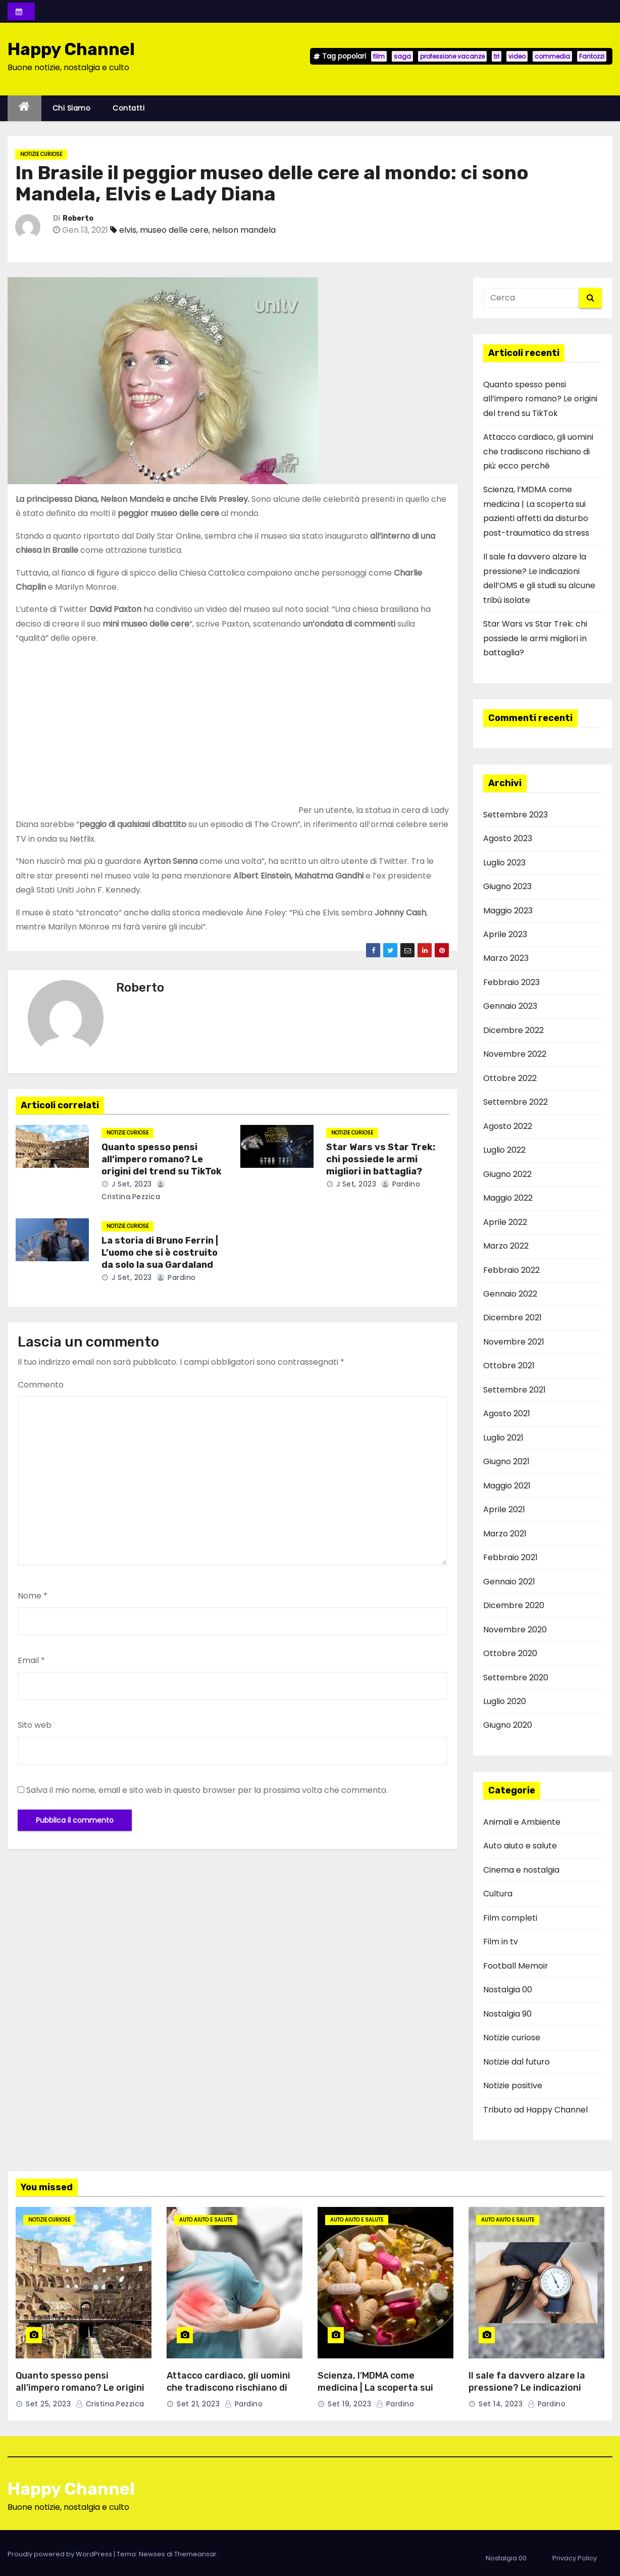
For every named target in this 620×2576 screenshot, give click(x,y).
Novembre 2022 (514, 1054)
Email (31, 1660)
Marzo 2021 (505, 1533)
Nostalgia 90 (507, 2014)
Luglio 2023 (504, 862)
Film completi (510, 1918)
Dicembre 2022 (513, 1030)
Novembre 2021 (513, 1342)
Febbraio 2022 (511, 1270)
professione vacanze (452, 56)
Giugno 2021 (506, 1461)
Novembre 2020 (515, 1629)
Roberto (78, 218)
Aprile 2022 (505, 1222)
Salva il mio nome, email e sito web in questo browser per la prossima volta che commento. (207, 1790)
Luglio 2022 (504, 1150)
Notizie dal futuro (516, 2062)
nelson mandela (244, 230)
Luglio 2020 (504, 1701)
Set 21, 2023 (198, 2404)
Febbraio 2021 (510, 1557)
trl (496, 56)
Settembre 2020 (515, 1677)
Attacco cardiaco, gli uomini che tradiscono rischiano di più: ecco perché (538, 451)
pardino (401, 1184)
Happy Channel (71, 49)
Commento (41, 1384)
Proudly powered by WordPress (61, 2554)
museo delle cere (174, 230)
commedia (552, 56)
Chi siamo (72, 108)
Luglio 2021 (503, 1438)
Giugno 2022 (507, 1174)
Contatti (128, 108)
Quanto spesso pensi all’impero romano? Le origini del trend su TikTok (161, 1159)
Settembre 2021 (514, 1390)
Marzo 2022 (506, 1246)
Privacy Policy (574, 2558)
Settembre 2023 (515, 814)
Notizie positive (512, 2085)
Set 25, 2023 (48, 2404)
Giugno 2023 (507, 886)
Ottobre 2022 (510, 1078)
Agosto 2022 (507, 1126)
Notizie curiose (41, 154)
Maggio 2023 (508, 910)
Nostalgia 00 (507, 1989)
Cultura (497, 1893)
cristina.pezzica (110, 2404)
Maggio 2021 (507, 1485)
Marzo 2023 (506, 958)
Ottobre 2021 (509, 1365)
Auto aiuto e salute (520, 1845)
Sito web (34, 1725)
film (379, 56)
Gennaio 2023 (510, 1006)
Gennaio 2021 (509, 1581)
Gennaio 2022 (510, 1294)
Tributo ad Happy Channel (535, 2110)
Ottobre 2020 (510, 1653)
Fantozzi (591, 56)
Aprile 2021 (504, 1509)
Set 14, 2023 (501, 2404)
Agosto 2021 (506, 1413)
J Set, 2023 (131, 1184)
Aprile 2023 (505, 934)
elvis (127, 230)
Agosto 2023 (507, 838)
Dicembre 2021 (512, 1317)
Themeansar (195, 2554)
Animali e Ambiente (521, 1822)
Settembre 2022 (515, 1102)
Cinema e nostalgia (521, 1870)
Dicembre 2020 (513, 1605)
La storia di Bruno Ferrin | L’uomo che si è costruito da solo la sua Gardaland (159, 1252)
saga (402, 56)
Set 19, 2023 (349, 2404)
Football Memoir (515, 1966)
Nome (32, 1596)
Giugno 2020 (507, 1725)
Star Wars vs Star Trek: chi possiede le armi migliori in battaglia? (380, 1159)
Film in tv (500, 1941)
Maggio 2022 (508, 1198)
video (517, 56)
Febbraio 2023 (511, 982)
